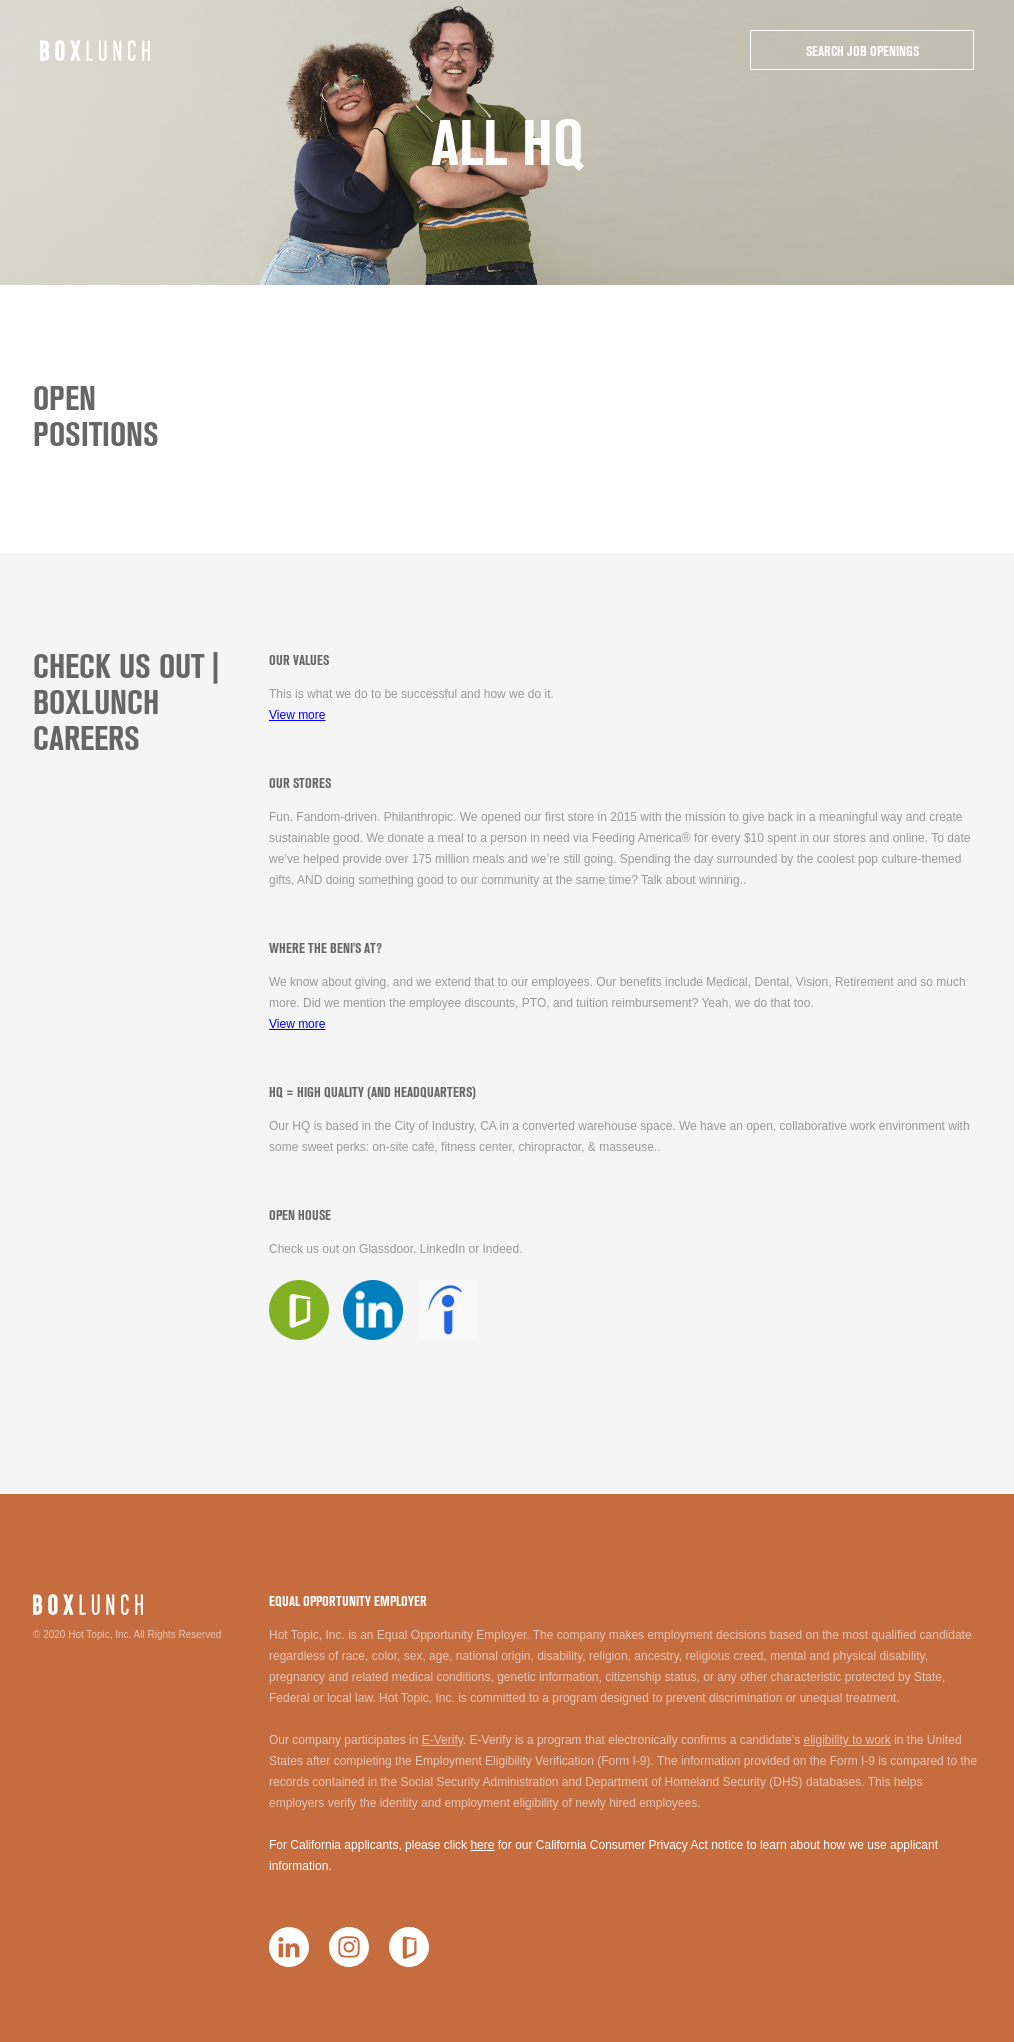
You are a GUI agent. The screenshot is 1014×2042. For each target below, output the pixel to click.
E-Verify (442, 1740)
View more (297, 715)
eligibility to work (846, 1740)
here (482, 1845)
